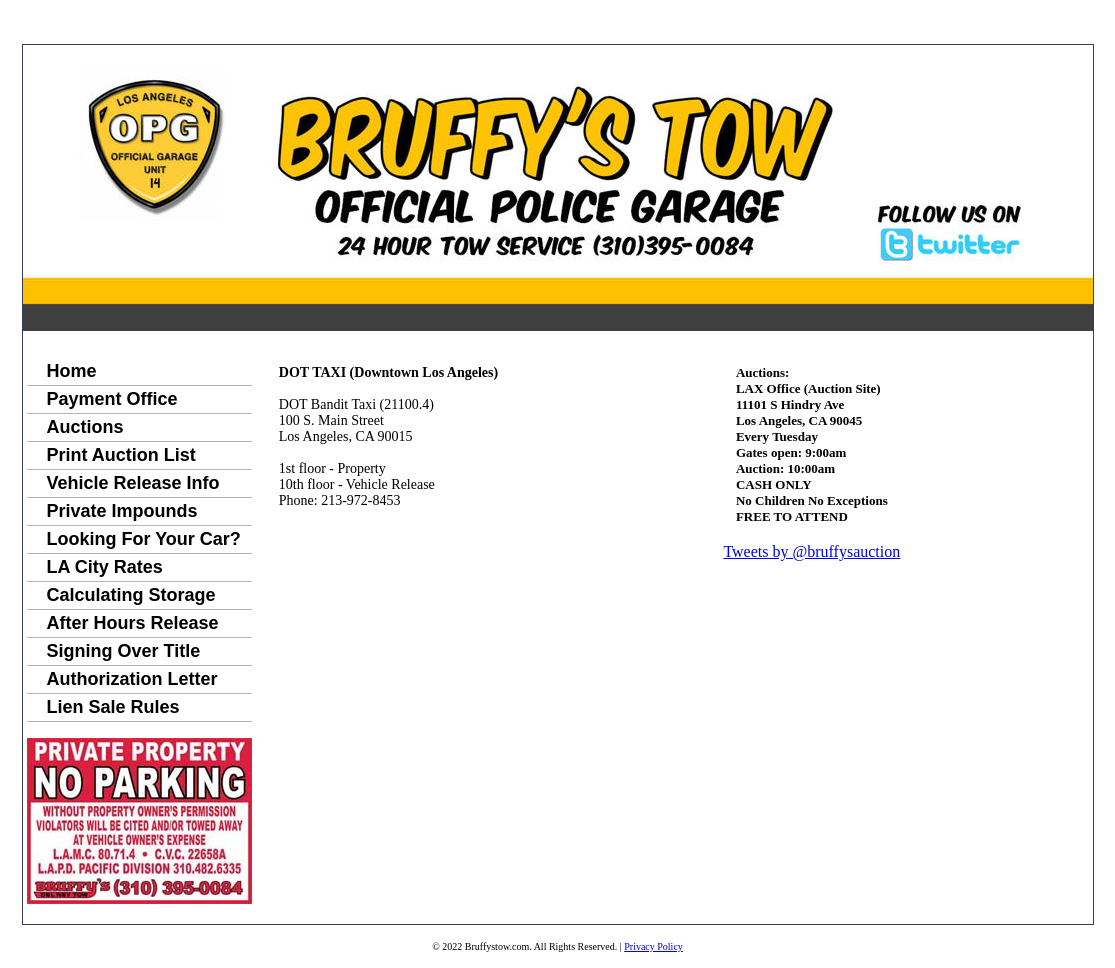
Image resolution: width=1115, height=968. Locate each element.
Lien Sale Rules (113, 707)
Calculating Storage (131, 595)
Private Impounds (122, 511)
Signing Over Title (124, 651)
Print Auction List (121, 455)
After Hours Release (133, 623)
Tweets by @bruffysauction (811, 551)
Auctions (85, 427)
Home (72, 371)
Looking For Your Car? (144, 539)
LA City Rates (105, 567)
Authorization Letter (132, 679)
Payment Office (112, 399)
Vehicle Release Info (133, 483)
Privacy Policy (653, 946)
